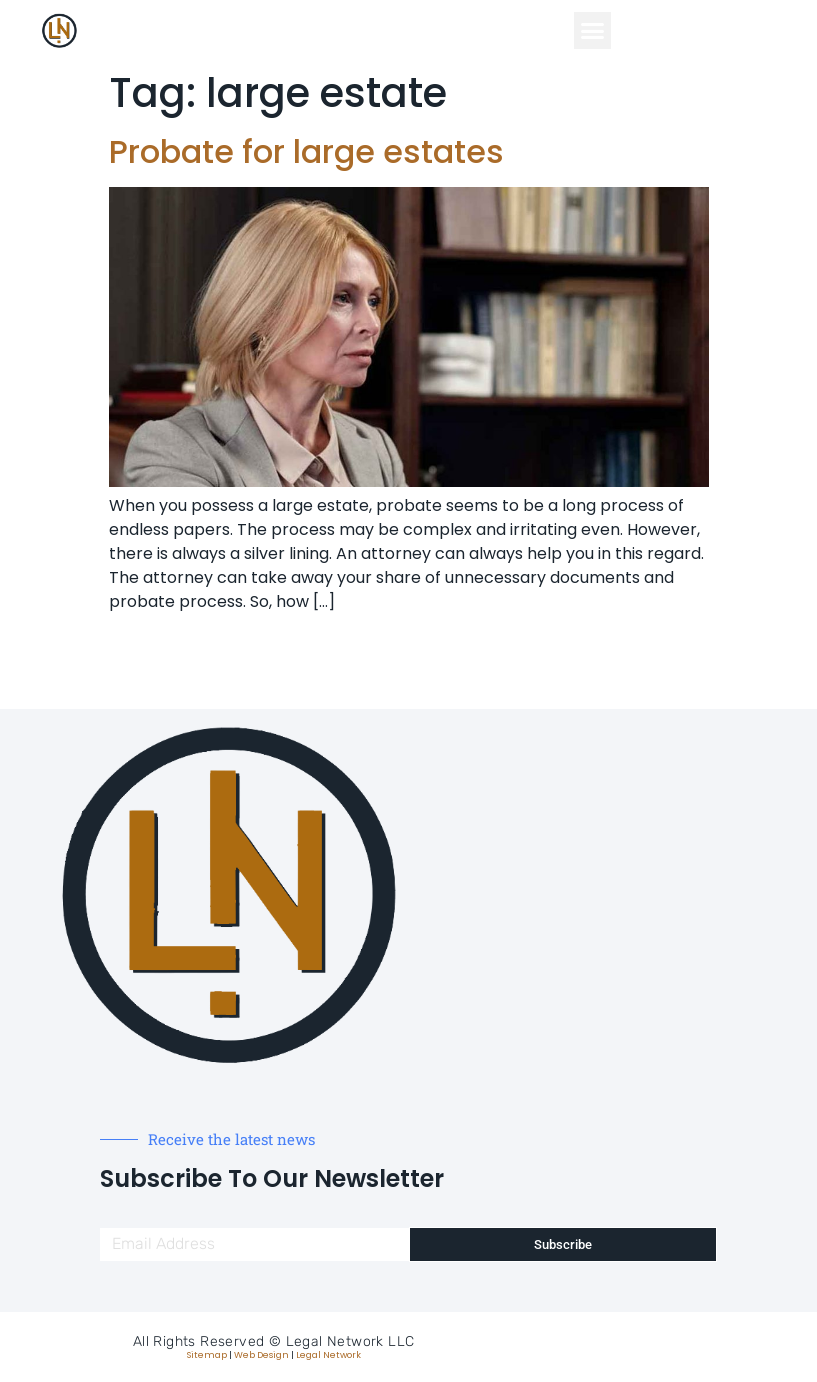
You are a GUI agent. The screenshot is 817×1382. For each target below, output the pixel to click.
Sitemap (207, 1355)
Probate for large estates (306, 151)
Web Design (261, 1355)
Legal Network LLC (350, 1341)
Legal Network (328, 1355)
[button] (593, 31)
